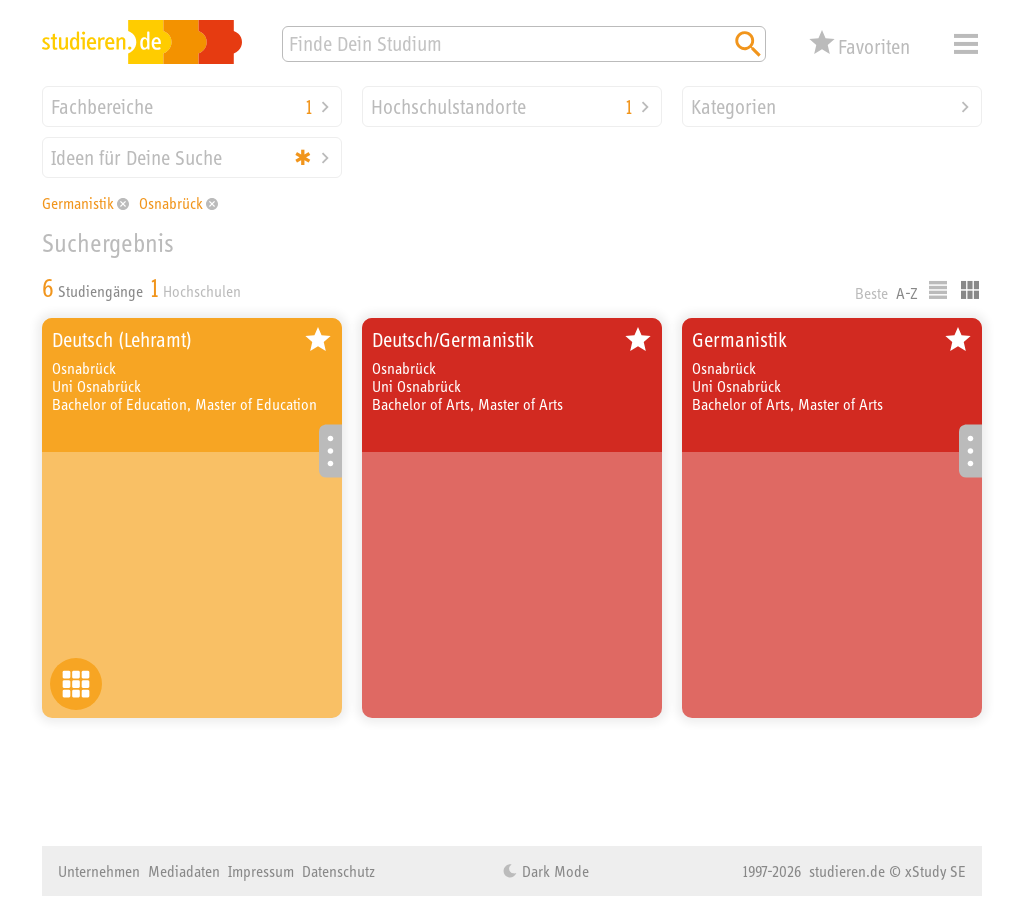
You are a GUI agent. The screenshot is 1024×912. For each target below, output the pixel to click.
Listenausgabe (938, 290)
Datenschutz (338, 871)
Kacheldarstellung (970, 290)
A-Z (907, 293)
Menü (966, 44)
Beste (871, 293)
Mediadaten (184, 871)
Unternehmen (99, 871)
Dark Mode (553, 871)
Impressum (261, 871)
